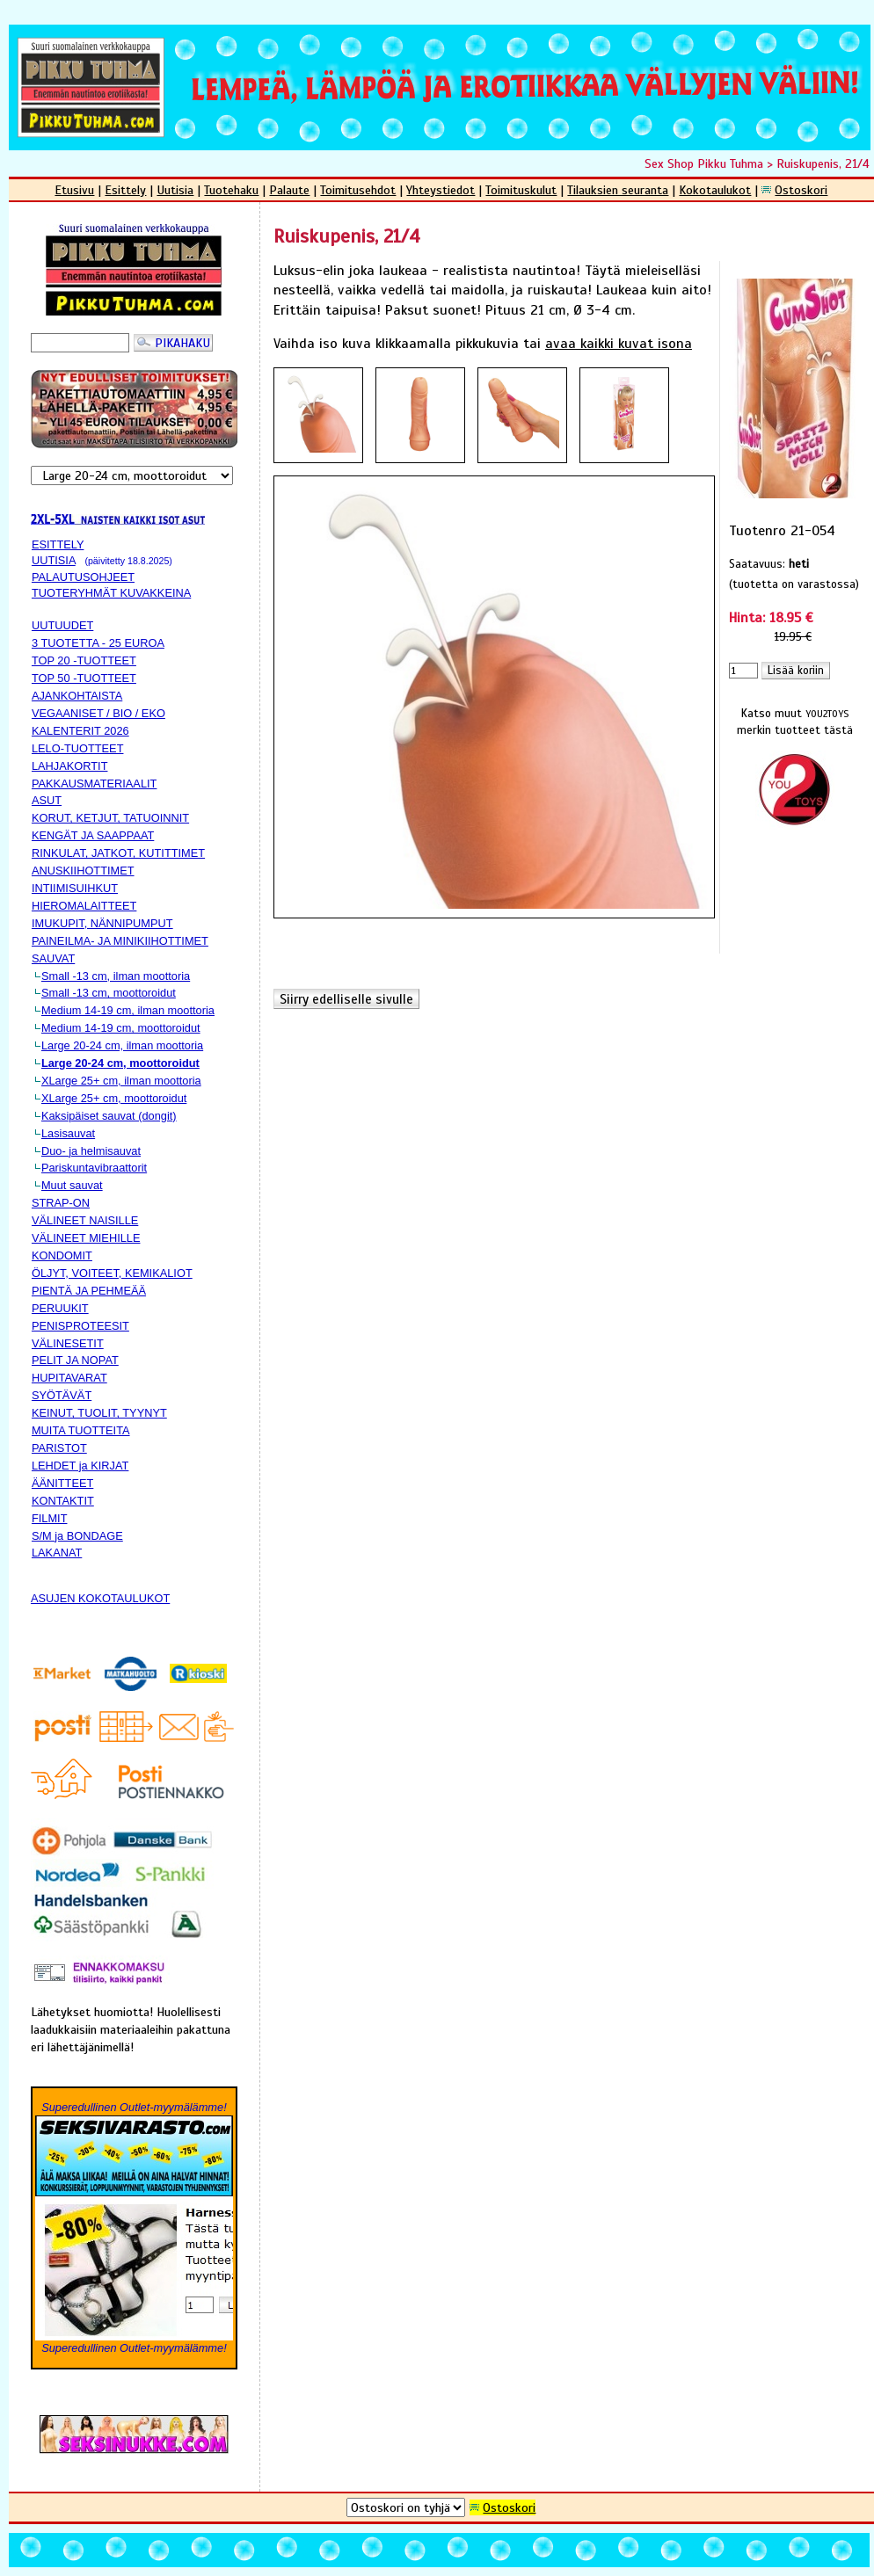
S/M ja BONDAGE (77, 1535)
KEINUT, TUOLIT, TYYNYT (99, 1412)
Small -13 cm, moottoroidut (108, 992)
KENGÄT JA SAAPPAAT (93, 835)
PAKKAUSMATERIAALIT (94, 783)
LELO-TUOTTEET (78, 748)
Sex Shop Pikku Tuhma (704, 163)
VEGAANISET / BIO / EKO (98, 713)
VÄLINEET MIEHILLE (86, 1237)
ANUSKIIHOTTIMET (83, 870)
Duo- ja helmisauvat (91, 1150)
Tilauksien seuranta (617, 190)
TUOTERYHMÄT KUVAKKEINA (111, 592)
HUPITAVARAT (69, 1377)
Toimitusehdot (358, 190)
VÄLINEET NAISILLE (85, 1220)
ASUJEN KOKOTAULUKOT (100, 1598)
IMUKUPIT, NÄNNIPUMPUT (102, 923)
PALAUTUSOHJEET (83, 577)
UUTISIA (54, 560)
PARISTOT (59, 1448)
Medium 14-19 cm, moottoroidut (120, 1027)
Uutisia (175, 190)
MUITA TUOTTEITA (81, 1430)
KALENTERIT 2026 (80, 730)
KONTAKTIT (63, 1500)
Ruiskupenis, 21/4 (823, 163)
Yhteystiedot (440, 190)
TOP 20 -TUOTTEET (84, 660)
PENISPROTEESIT (80, 1325)
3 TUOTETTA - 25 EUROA (98, 642)
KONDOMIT (62, 1255)
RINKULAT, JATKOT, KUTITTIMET (118, 853)
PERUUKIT (60, 1308)
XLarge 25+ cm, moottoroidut (113, 1098)
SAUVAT (53, 958)
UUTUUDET (62, 625)
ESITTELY (58, 544)
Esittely (125, 190)
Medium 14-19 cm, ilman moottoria (128, 1010)
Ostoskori (801, 190)
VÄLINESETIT (68, 1343)
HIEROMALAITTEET (84, 905)
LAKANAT (57, 1552)
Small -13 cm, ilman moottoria (115, 976)
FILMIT (50, 1518)
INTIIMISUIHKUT (75, 888)
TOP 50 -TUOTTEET (84, 678)
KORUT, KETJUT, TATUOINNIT (110, 817)
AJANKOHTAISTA (77, 695)
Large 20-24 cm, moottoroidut (120, 1063)
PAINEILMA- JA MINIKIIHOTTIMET (120, 940)
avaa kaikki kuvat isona (618, 343)
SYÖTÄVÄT (61, 1395)
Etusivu (74, 190)
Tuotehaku (231, 190)
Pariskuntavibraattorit (94, 1167)
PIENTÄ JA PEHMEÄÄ (89, 1290)
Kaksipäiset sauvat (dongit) (109, 1115)
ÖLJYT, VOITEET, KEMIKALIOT (112, 1273)
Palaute (289, 190)
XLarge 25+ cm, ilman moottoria (121, 1080)
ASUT (47, 800)
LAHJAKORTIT (70, 766)
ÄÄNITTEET (62, 1483)
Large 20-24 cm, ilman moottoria (122, 1045)
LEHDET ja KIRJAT (80, 1465)
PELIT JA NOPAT (75, 1360)
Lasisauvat (68, 1133)
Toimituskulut (521, 190)
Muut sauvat (72, 1185)
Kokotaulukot (715, 190)
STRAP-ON (61, 1202)
